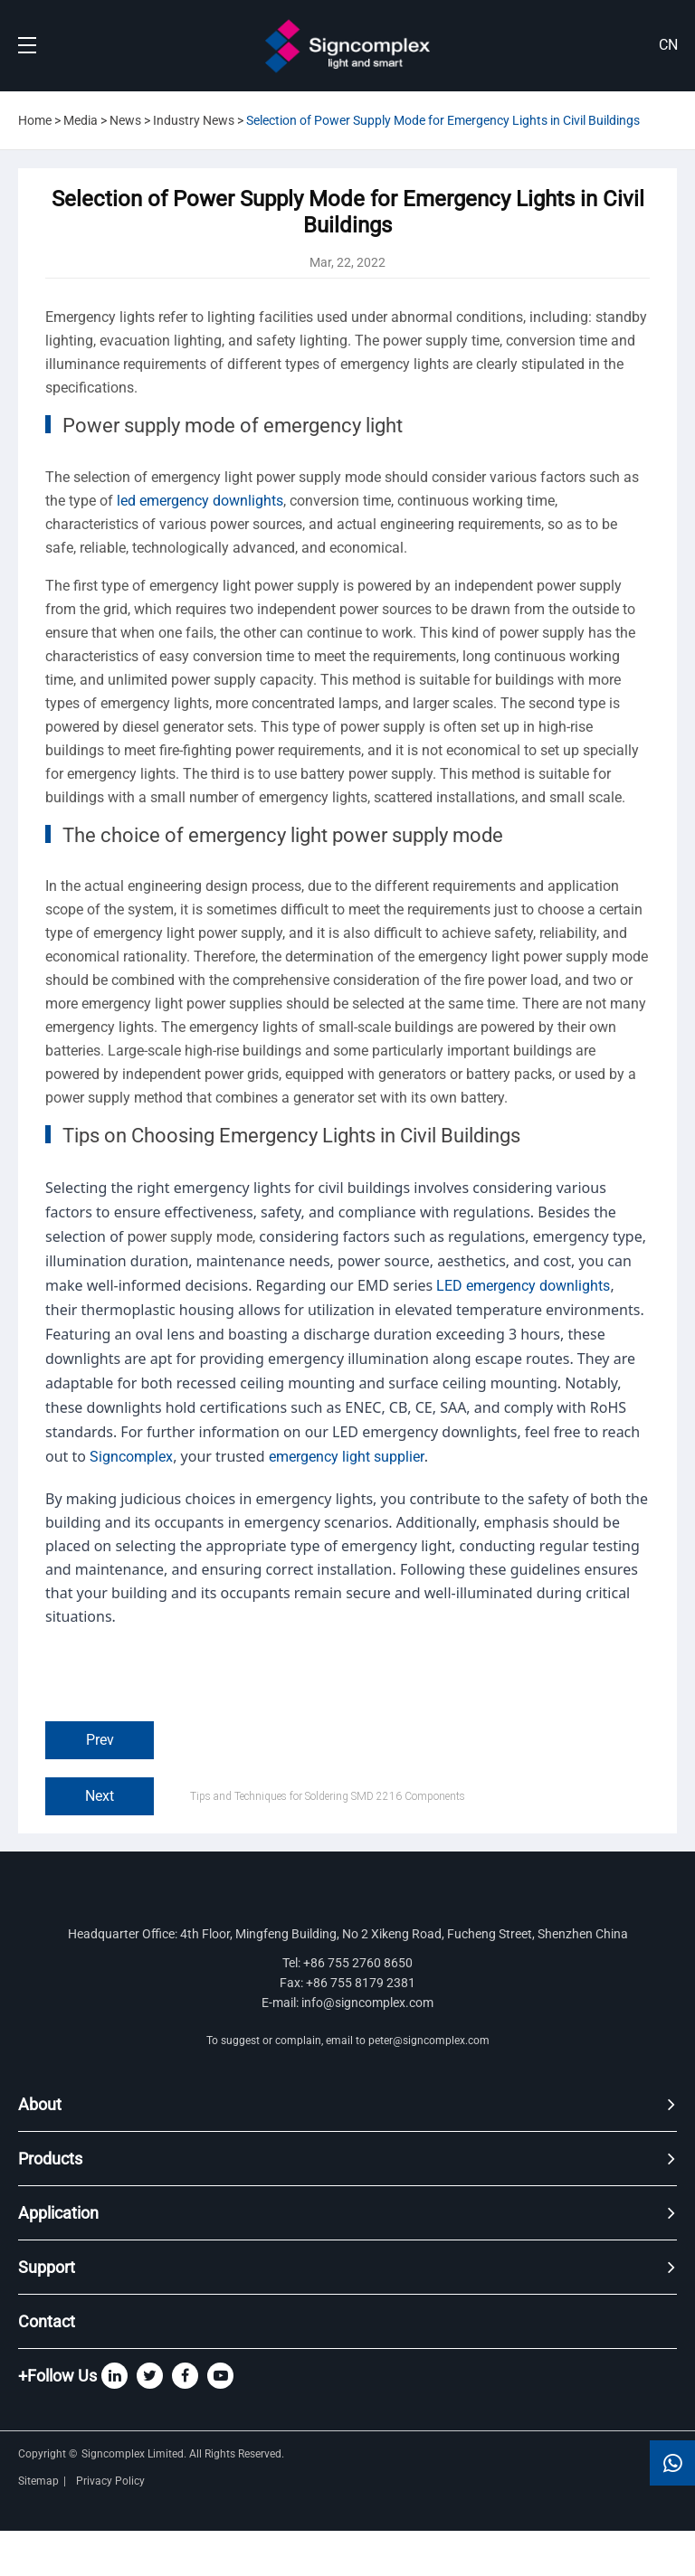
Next (99, 1795)
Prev (100, 1739)
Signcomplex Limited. (135, 2454)
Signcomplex (131, 1456)
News (125, 120)
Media (80, 120)
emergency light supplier (346, 1456)
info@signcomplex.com (367, 2002)
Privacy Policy (112, 2481)
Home (35, 120)
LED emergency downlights (523, 1285)
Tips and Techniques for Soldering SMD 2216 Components (327, 1796)
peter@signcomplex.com (429, 2040)
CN (668, 44)
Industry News (193, 120)
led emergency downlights (200, 500)
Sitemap (38, 2481)
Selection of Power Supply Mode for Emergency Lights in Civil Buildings (443, 120)
